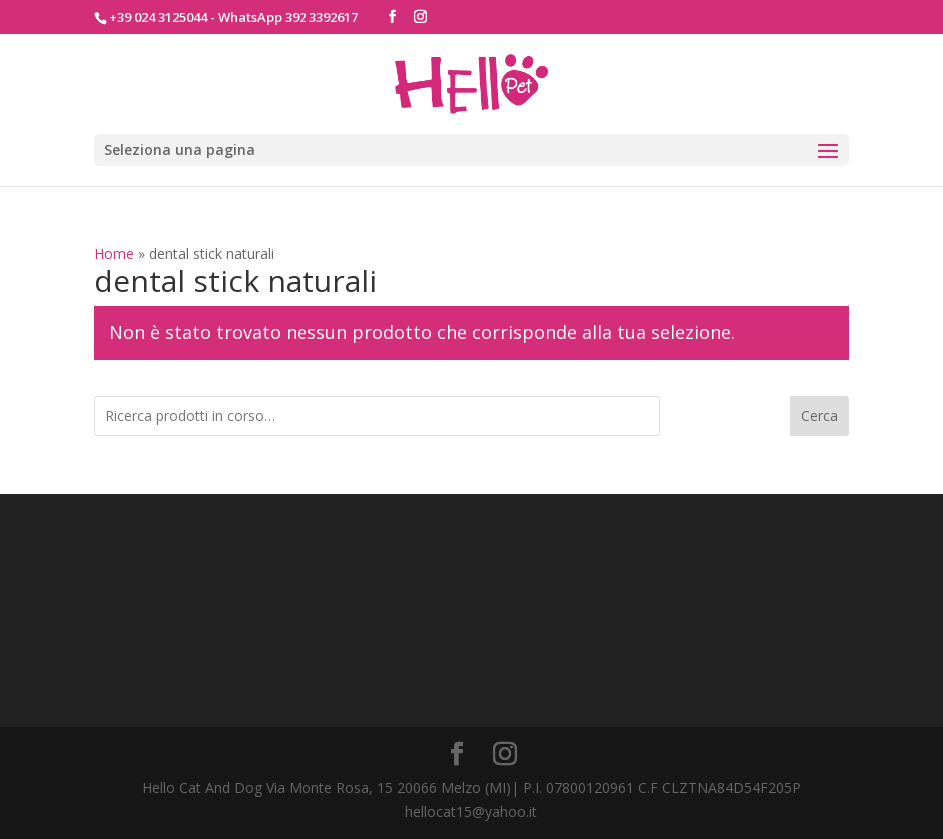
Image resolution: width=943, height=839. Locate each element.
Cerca (819, 415)
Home (114, 253)
